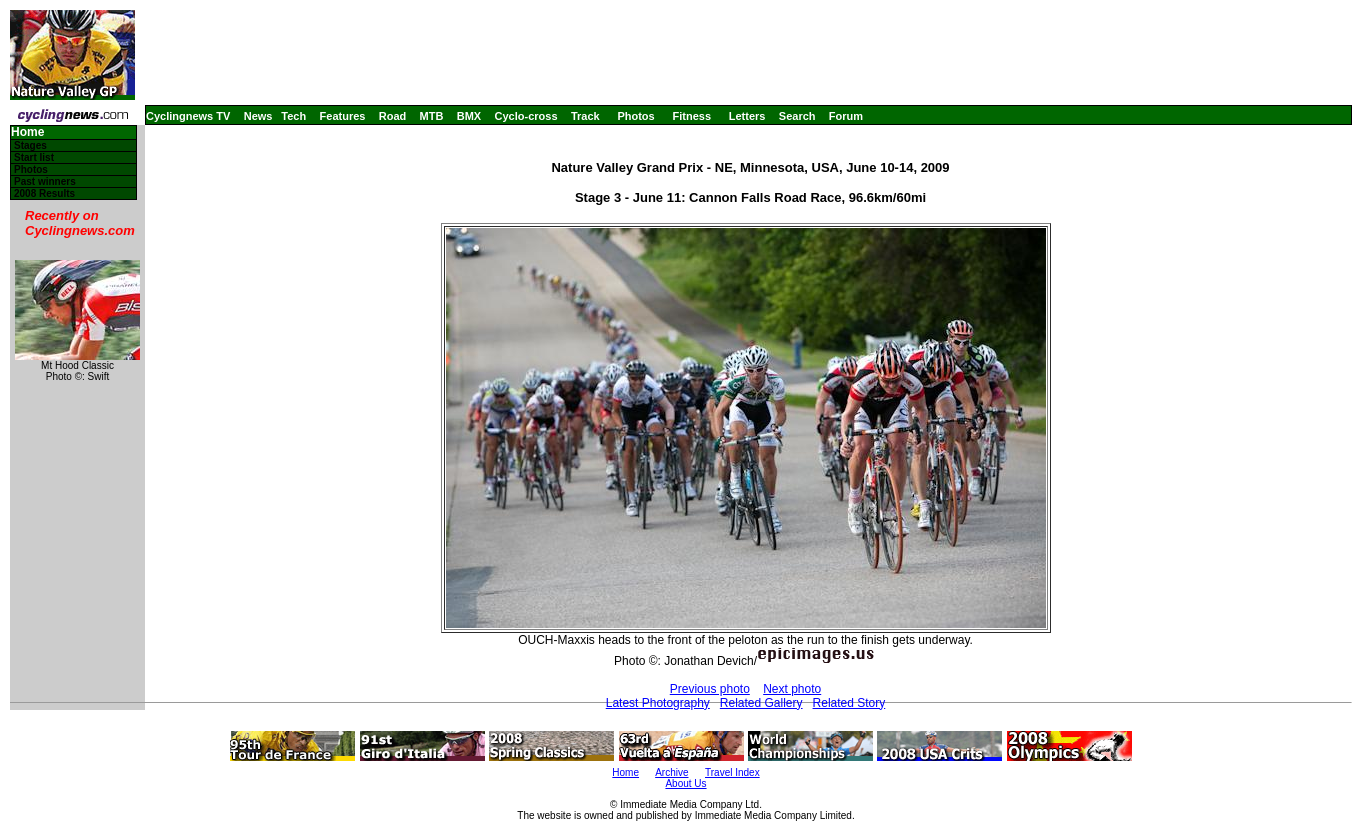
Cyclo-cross (526, 116)
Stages (30, 145)
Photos (635, 116)
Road (393, 116)
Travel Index (732, 772)
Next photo (792, 689)
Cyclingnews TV (188, 116)
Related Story (849, 703)
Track (585, 116)
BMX (469, 116)
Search (797, 116)
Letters (747, 116)
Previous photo (710, 689)
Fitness (691, 116)
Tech (293, 116)
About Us (685, 783)
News (258, 116)
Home (27, 132)
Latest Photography (658, 703)
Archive (671, 772)
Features (343, 116)
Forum (846, 116)
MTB (432, 116)
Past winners (45, 181)
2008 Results (44, 193)
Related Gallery (761, 703)
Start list (34, 157)
